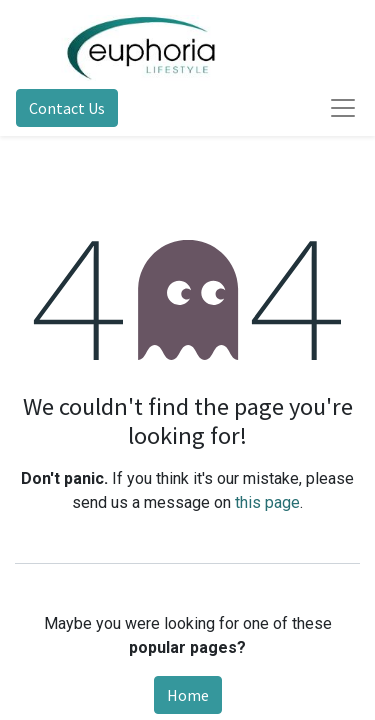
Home (188, 695)
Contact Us (67, 108)
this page (267, 502)
